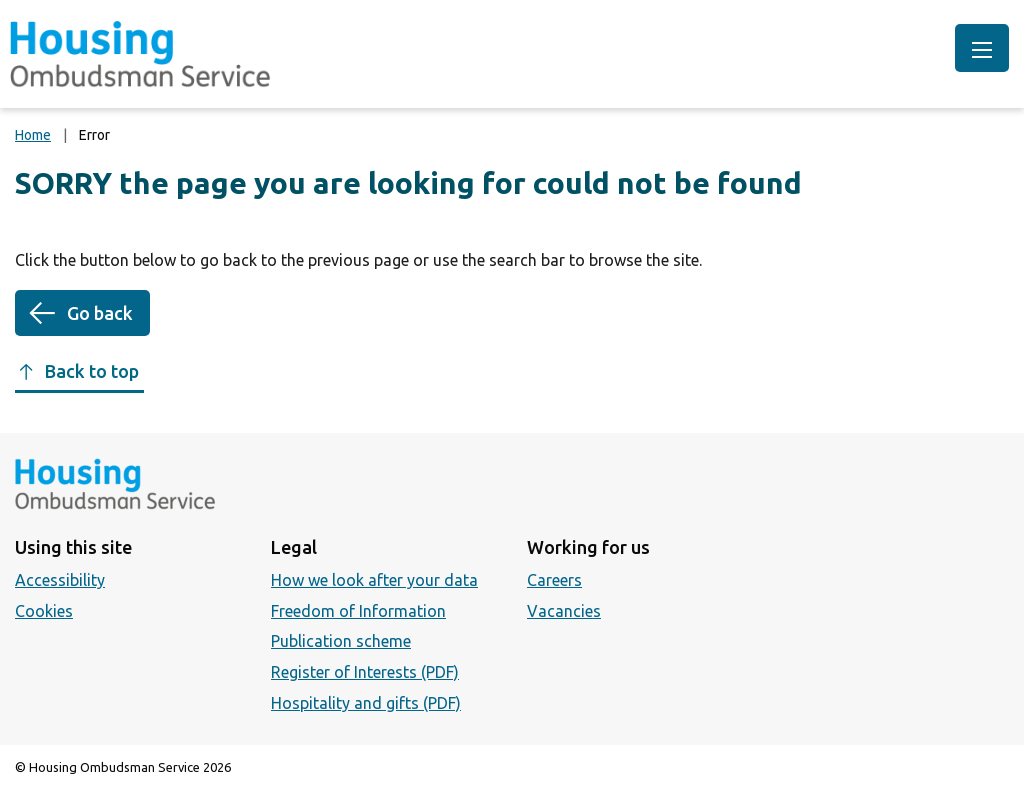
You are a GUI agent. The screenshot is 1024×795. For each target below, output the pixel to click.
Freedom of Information (358, 611)
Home (33, 135)
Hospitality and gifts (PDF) (366, 703)
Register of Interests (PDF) (365, 672)
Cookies (44, 611)
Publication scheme (341, 641)
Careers (554, 580)
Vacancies (564, 611)
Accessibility (60, 580)
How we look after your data (374, 580)
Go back (100, 313)
